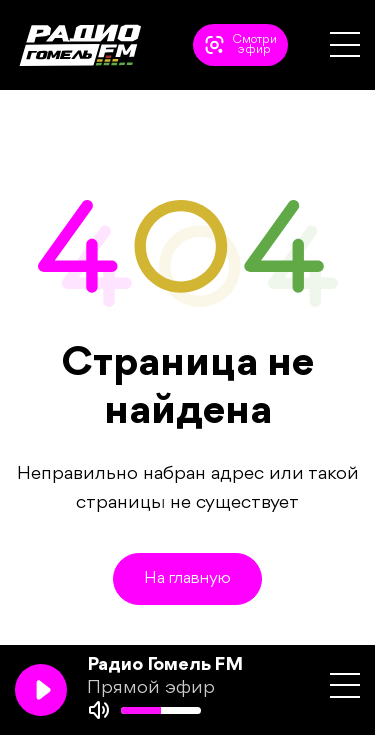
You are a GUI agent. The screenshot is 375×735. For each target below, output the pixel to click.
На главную (187, 578)
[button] (345, 44)
